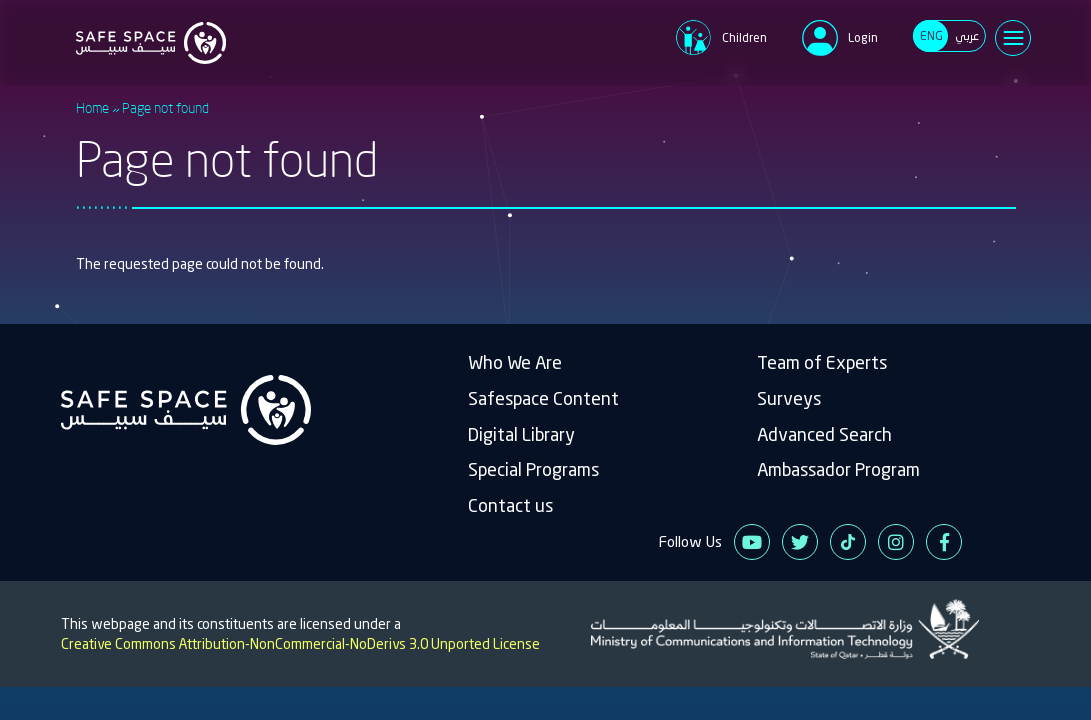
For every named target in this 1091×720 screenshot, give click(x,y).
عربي (967, 35)
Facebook (944, 542)
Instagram (896, 542)
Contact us (510, 505)
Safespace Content (543, 398)
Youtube (752, 542)
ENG (931, 35)
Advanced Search (824, 434)
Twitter (800, 542)
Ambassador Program (838, 469)
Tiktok (848, 542)
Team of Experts (822, 362)
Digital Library (521, 434)
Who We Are (515, 362)
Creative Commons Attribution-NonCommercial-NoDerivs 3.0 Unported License (300, 644)
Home (92, 107)
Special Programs (533, 469)
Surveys (789, 398)
